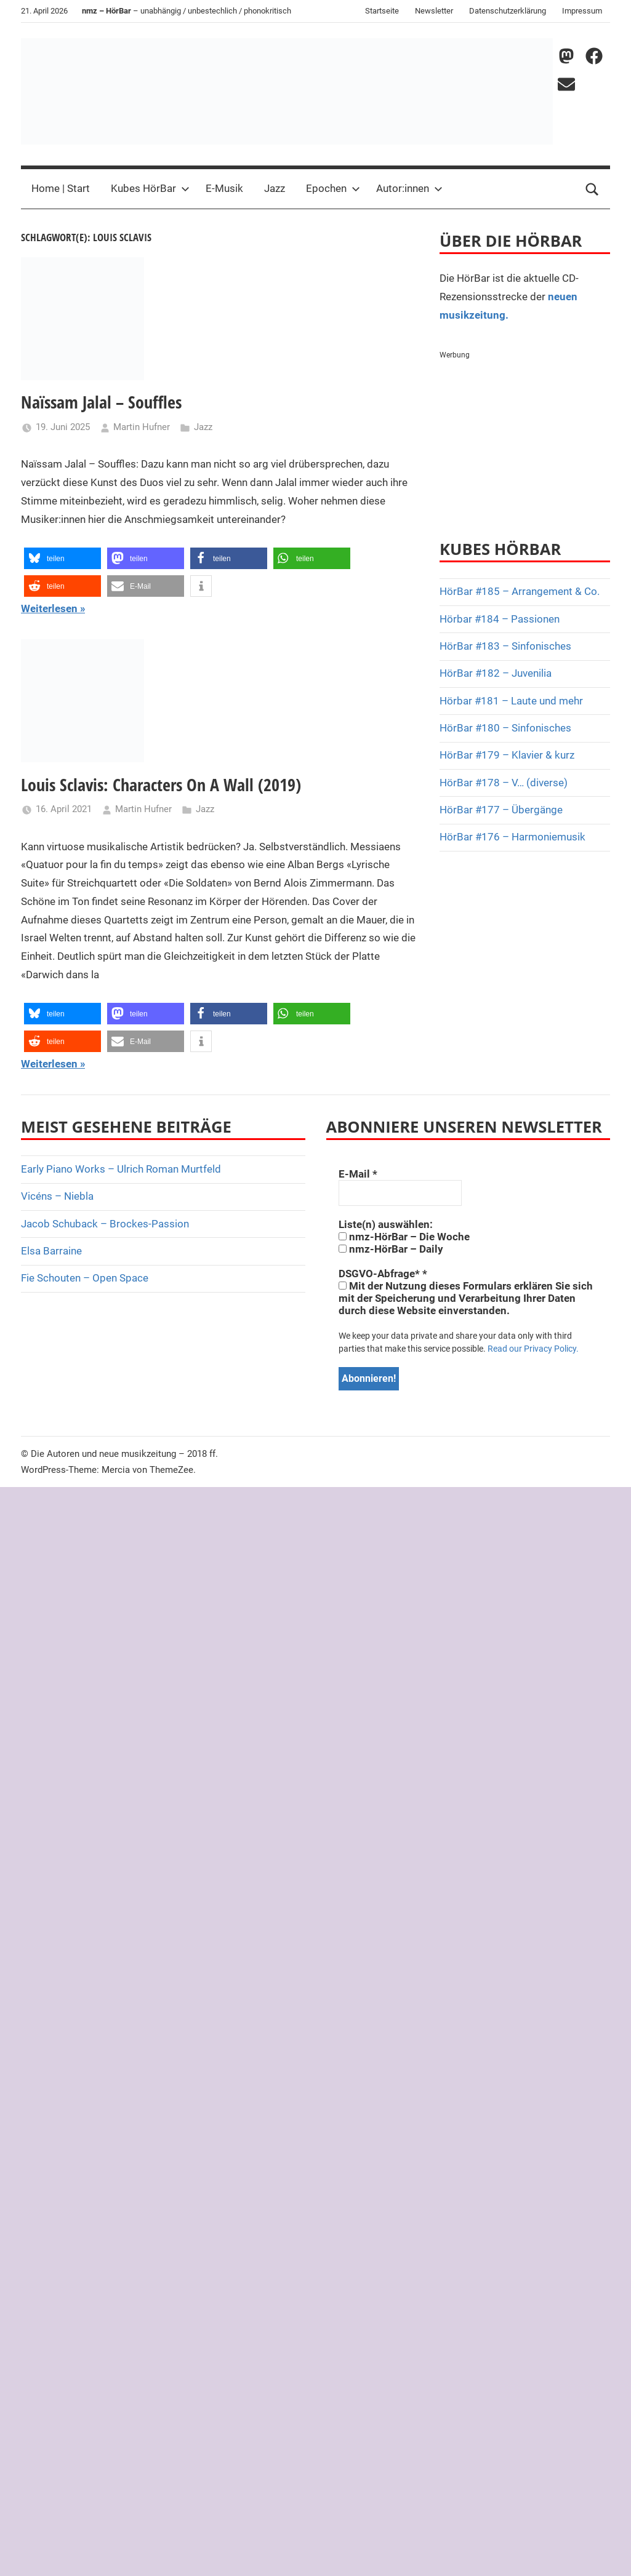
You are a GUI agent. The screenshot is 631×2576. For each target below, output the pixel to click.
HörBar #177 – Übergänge (501, 810)
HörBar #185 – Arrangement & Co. (520, 591)
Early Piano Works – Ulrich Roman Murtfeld (121, 1169)
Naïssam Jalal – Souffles (101, 401)
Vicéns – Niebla (57, 1196)
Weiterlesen (49, 608)
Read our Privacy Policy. (533, 1349)
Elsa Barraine (51, 1251)
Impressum (582, 10)
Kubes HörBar (150, 188)
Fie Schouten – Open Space (84, 1278)
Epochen (333, 188)
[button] (62, 558)
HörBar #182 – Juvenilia (496, 673)
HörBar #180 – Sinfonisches (505, 728)
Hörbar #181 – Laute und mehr (511, 701)
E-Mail (358, 1174)
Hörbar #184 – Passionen (500, 619)
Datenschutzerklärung (507, 10)
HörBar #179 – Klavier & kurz (507, 755)
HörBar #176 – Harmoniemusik (512, 837)
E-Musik (224, 188)
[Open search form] (592, 189)
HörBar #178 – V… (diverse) (504, 782)
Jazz (274, 188)
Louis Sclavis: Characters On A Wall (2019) (161, 784)
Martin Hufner (141, 427)
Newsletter (434, 10)
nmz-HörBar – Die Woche (404, 1236)
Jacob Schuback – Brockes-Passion (105, 1224)
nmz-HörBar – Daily (391, 1249)
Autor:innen (409, 188)
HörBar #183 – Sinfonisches (505, 646)
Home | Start (60, 188)
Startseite (382, 10)
